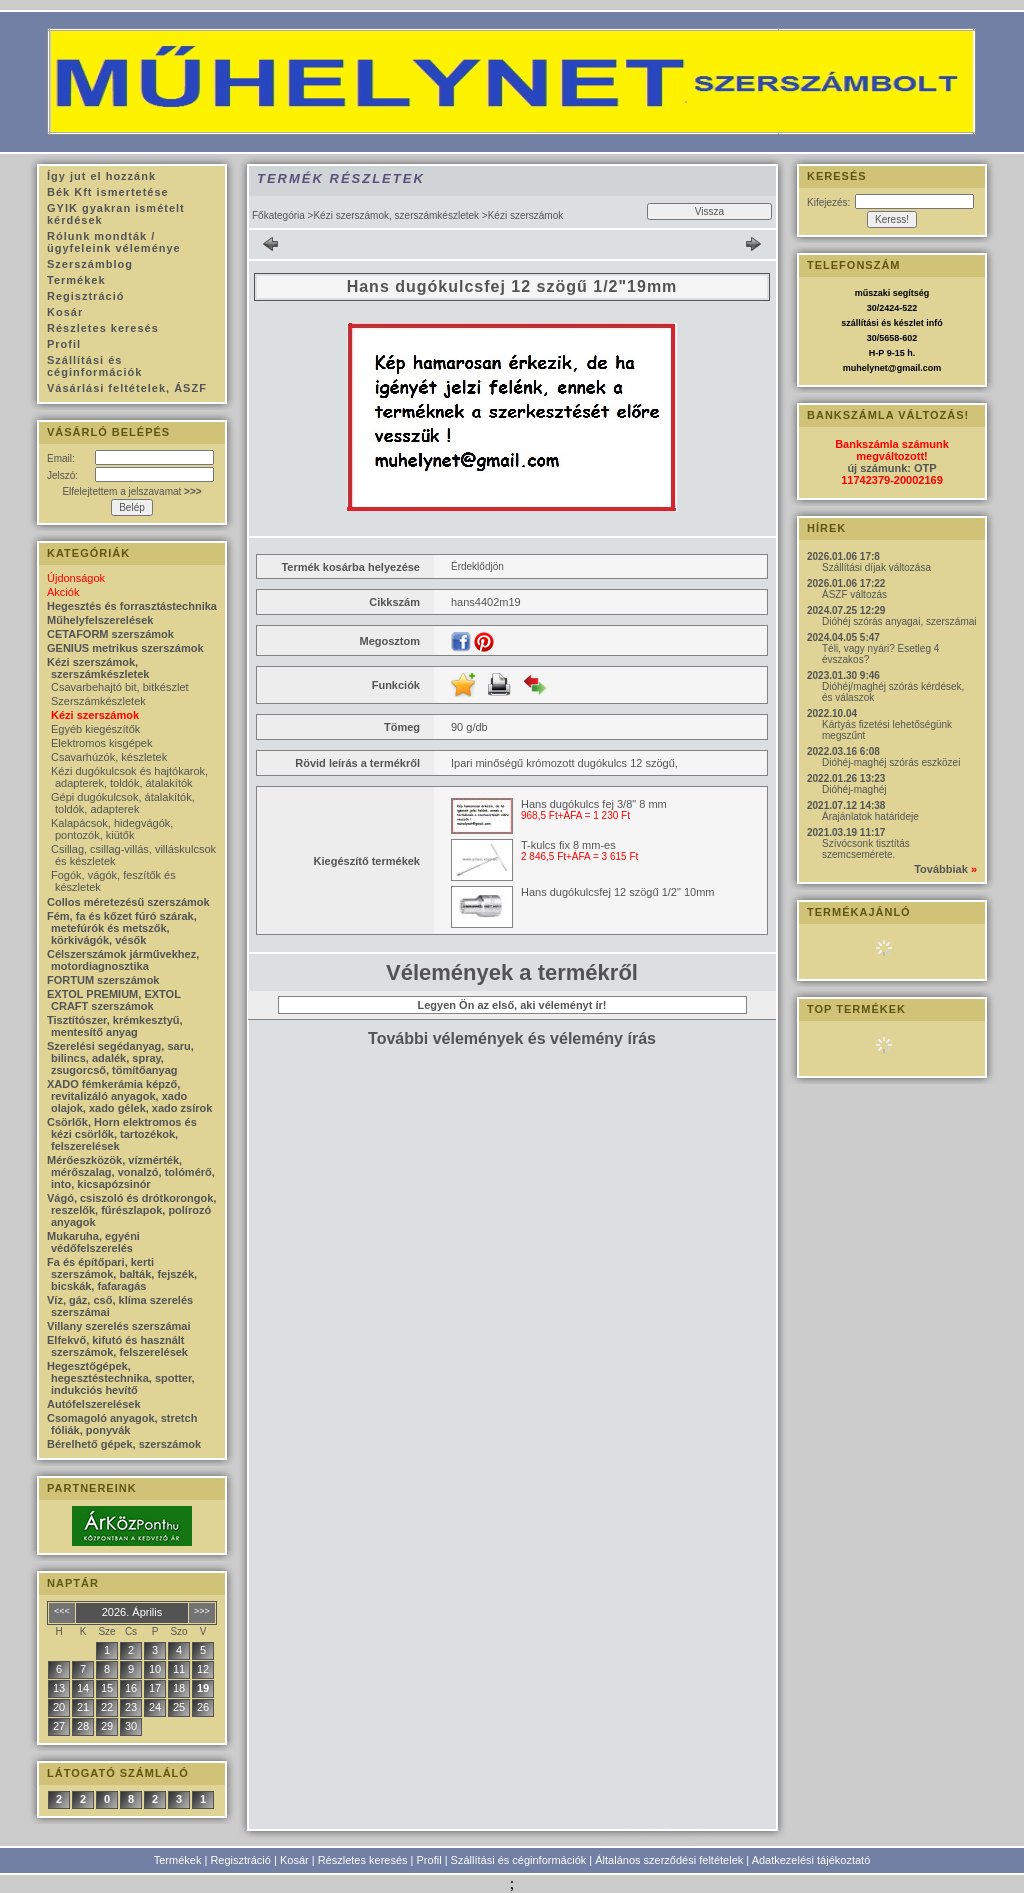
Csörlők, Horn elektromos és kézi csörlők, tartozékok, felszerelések (122, 1134)
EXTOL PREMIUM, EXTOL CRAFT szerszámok (114, 1000)
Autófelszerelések (94, 1404)
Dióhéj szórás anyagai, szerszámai (899, 621)
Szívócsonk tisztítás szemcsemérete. (866, 849)
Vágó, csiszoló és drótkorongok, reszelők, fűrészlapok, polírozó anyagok (131, 1210)
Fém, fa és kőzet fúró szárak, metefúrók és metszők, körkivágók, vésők (122, 928)
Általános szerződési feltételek (669, 1860)
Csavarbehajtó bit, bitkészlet (120, 687)
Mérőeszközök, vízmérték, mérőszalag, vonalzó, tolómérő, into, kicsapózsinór (131, 1172)
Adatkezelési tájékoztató (811, 1860)
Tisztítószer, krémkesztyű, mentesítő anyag (115, 1026)
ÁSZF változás (854, 594)
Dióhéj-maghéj (854, 789)
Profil (429, 1860)
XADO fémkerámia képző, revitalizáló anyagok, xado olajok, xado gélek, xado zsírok (129, 1096)
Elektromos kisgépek (102, 743)
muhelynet (865, 368)
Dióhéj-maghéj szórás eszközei (891, 762)
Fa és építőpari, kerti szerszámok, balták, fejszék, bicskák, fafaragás (122, 1274)
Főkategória (278, 215)
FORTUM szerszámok (103, 980)
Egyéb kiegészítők (95, 729)
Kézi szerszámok (95, 715)
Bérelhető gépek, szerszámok (124, 1444)
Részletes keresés (363, 1860)
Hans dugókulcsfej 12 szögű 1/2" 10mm (617, 892)
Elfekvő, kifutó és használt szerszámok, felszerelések (117, 1346)
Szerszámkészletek (98, 701)
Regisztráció (240, 1860)
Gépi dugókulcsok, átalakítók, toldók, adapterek (123, 803)
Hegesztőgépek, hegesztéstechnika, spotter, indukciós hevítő (121, 1378)
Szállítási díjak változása (876, 567)
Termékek (178, 1860)
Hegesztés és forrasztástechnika (132, 606)
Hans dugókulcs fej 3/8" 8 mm (594, 804)
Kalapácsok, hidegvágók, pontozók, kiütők (112, 829)
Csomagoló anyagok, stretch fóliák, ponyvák (122, 1424)
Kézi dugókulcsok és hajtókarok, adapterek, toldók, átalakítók (129, 777)
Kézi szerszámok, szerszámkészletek (396, 215)
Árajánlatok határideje (870, 816)
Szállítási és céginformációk (519, 1860)
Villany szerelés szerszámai (119, 1326)
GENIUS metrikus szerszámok (125, 648)
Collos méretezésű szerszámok (128, 902)
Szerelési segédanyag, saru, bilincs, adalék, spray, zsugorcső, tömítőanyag (120, 1058)
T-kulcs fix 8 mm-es (568, 845)
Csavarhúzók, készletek (109, 757)
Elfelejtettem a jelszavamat (131, 491)
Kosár (294, 1860)
